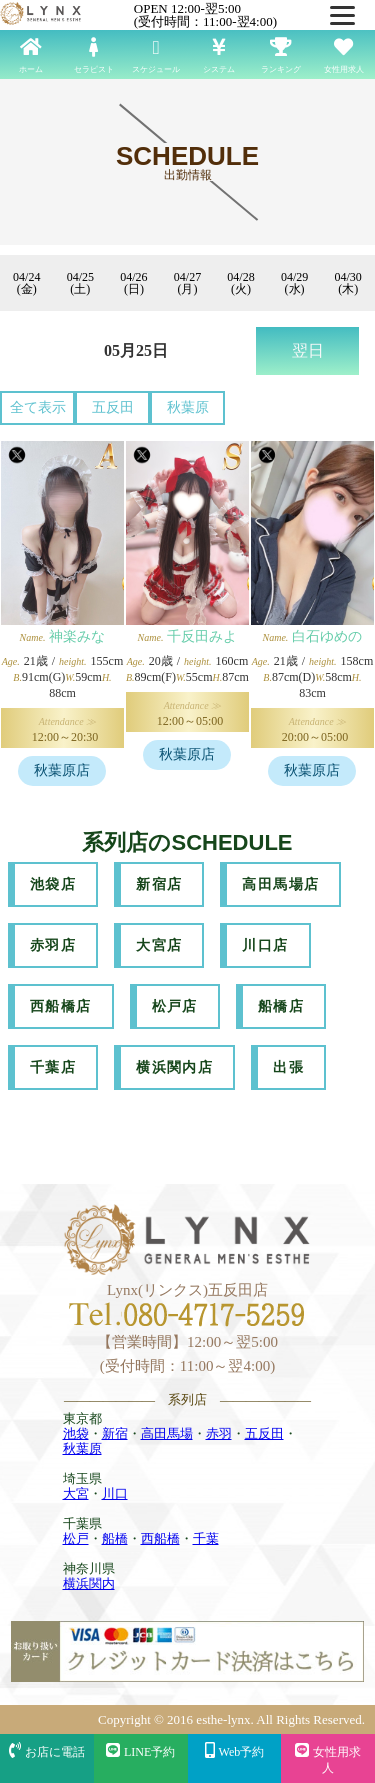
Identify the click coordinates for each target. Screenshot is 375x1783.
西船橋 (160, 1538)
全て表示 (38, 407)
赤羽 (219, 1433)
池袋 (76, 1433)
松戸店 (175, 1006)
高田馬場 (167, 1433)
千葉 (206, 1538)
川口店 (265, 945)
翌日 (308, 350)
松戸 (76, 1538)
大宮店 (159, 945)
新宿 (115, 1433)
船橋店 (281, 1006)
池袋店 (53, 884)
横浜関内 (89, 1583)
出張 (288, 1067)
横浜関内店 (174, 1067)
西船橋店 (61, 1006)
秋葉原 (188, 407)
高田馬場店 (280, 884)
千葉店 (53, 1067)
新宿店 (159, 884)
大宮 (76, 1493)
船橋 (115, 1538)
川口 (115, 1493)
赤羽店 (53, 945)
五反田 (113, 407)
